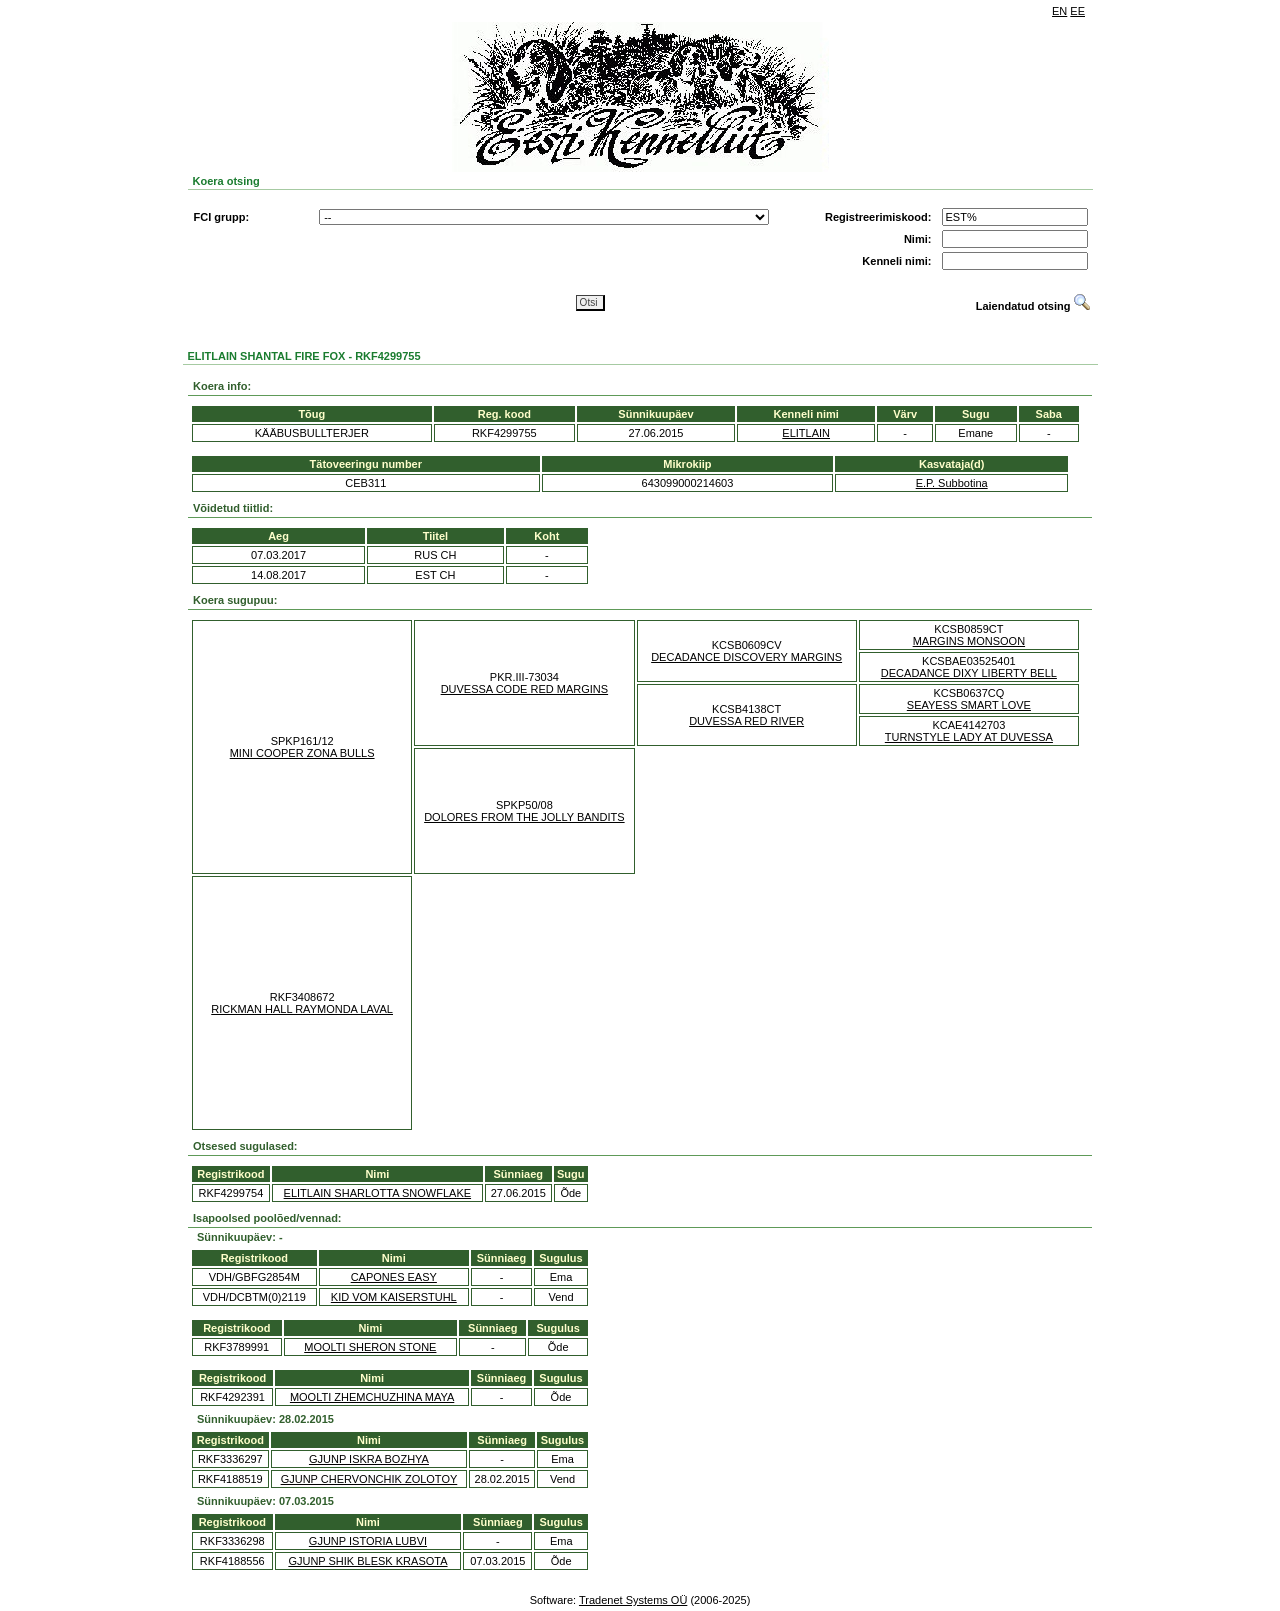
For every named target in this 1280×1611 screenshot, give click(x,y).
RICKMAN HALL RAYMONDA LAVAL (302, 1009)
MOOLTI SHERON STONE (370, 1347)
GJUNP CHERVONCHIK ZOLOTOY (369, 1479)
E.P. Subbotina (952, 483)
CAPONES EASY (394, 1277)
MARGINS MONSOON (969, 641)
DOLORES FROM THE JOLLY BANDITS (524, 817)
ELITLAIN (806, 433)
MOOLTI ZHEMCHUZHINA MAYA (372, 1397)
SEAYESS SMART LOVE (969, 705)
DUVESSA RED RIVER (746, 721)
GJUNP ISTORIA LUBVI (368, 1541)
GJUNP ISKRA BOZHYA (369, 1459)
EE (1077, 11)
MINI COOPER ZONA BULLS (302, 753)
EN (1059, 11)
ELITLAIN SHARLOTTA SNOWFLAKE (377, 1193)
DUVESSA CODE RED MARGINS (524, 689)
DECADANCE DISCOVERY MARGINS (746, 657)
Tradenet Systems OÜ (633, 1600)
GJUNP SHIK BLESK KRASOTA (367, 1561)
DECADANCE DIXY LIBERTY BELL (969, 673)
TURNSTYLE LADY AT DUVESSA (969, 737)
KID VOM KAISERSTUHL (394, 1297)
